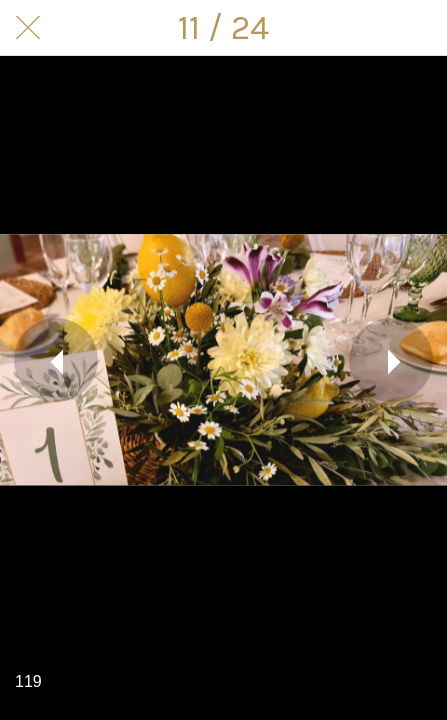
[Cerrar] (28, 28)
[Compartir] (367, 28)
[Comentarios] (419, 28)
